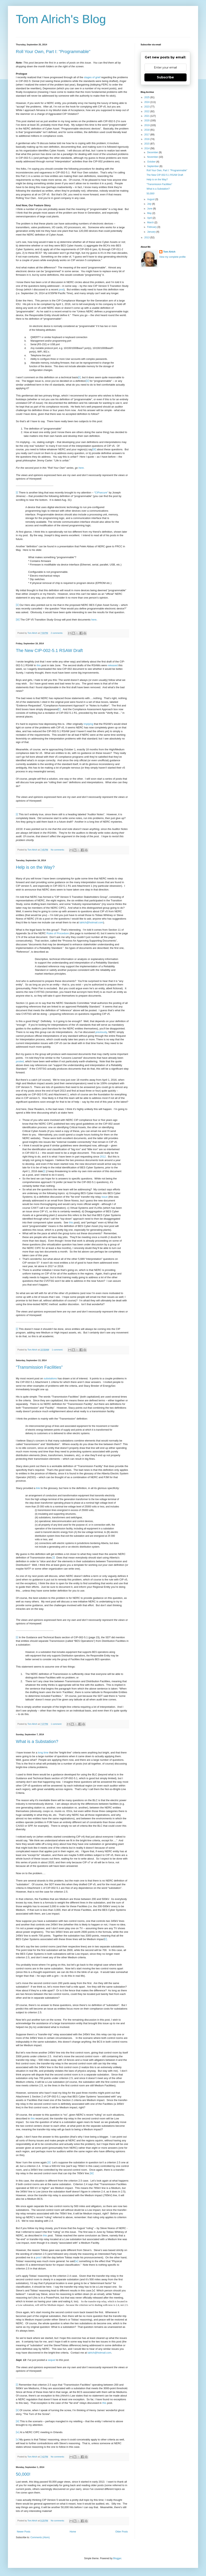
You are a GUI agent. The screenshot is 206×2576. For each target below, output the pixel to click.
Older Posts (121, 2531)
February (152, 227)
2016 (147, 139)
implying (88, 723)
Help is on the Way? (35, 867)
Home (73, 2531)
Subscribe (165, 77)
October (151, 161)
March (150, 222)
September (153, 166)
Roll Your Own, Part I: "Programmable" (53, 51)
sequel (51, 2359)
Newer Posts (23, 2531)
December (153, 152)
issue (104, 1196)
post (61, 289)
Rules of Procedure (58, 933)
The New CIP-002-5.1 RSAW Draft (49, 650)
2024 (147, 102)
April (150, 218)
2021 (147, 116)
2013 (147, 237)
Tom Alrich (169, 251)
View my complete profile (172, 257)
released (113, 665)
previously (101, 1032)
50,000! (23, 2474)
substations (50, 1378)
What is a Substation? (37, 1741)
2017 (147, 134)
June (150, 208)
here (81, 467)
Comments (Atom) (40, 2537)
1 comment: (58, 1349)
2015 (147, 143)
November (153, 157)
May (149, 213)
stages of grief (92, 77)
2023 (147, 106)
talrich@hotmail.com (91, 922)
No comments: (58, 850)
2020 (147, 120)
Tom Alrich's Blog (61, 19)
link (38, 1488)
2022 (147, 111)
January (151, 231)
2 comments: (57, 633)
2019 (147, 125)
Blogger (117, 2558)
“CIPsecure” (101, 492)
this (39, 665)
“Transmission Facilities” (39, 1367)
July (149, 203)
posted (20, 1061)
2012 (103, 1156)
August (151, 199)
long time (43, 1752)
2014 (147, 148)
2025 (147, 97)
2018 (147, 129)
